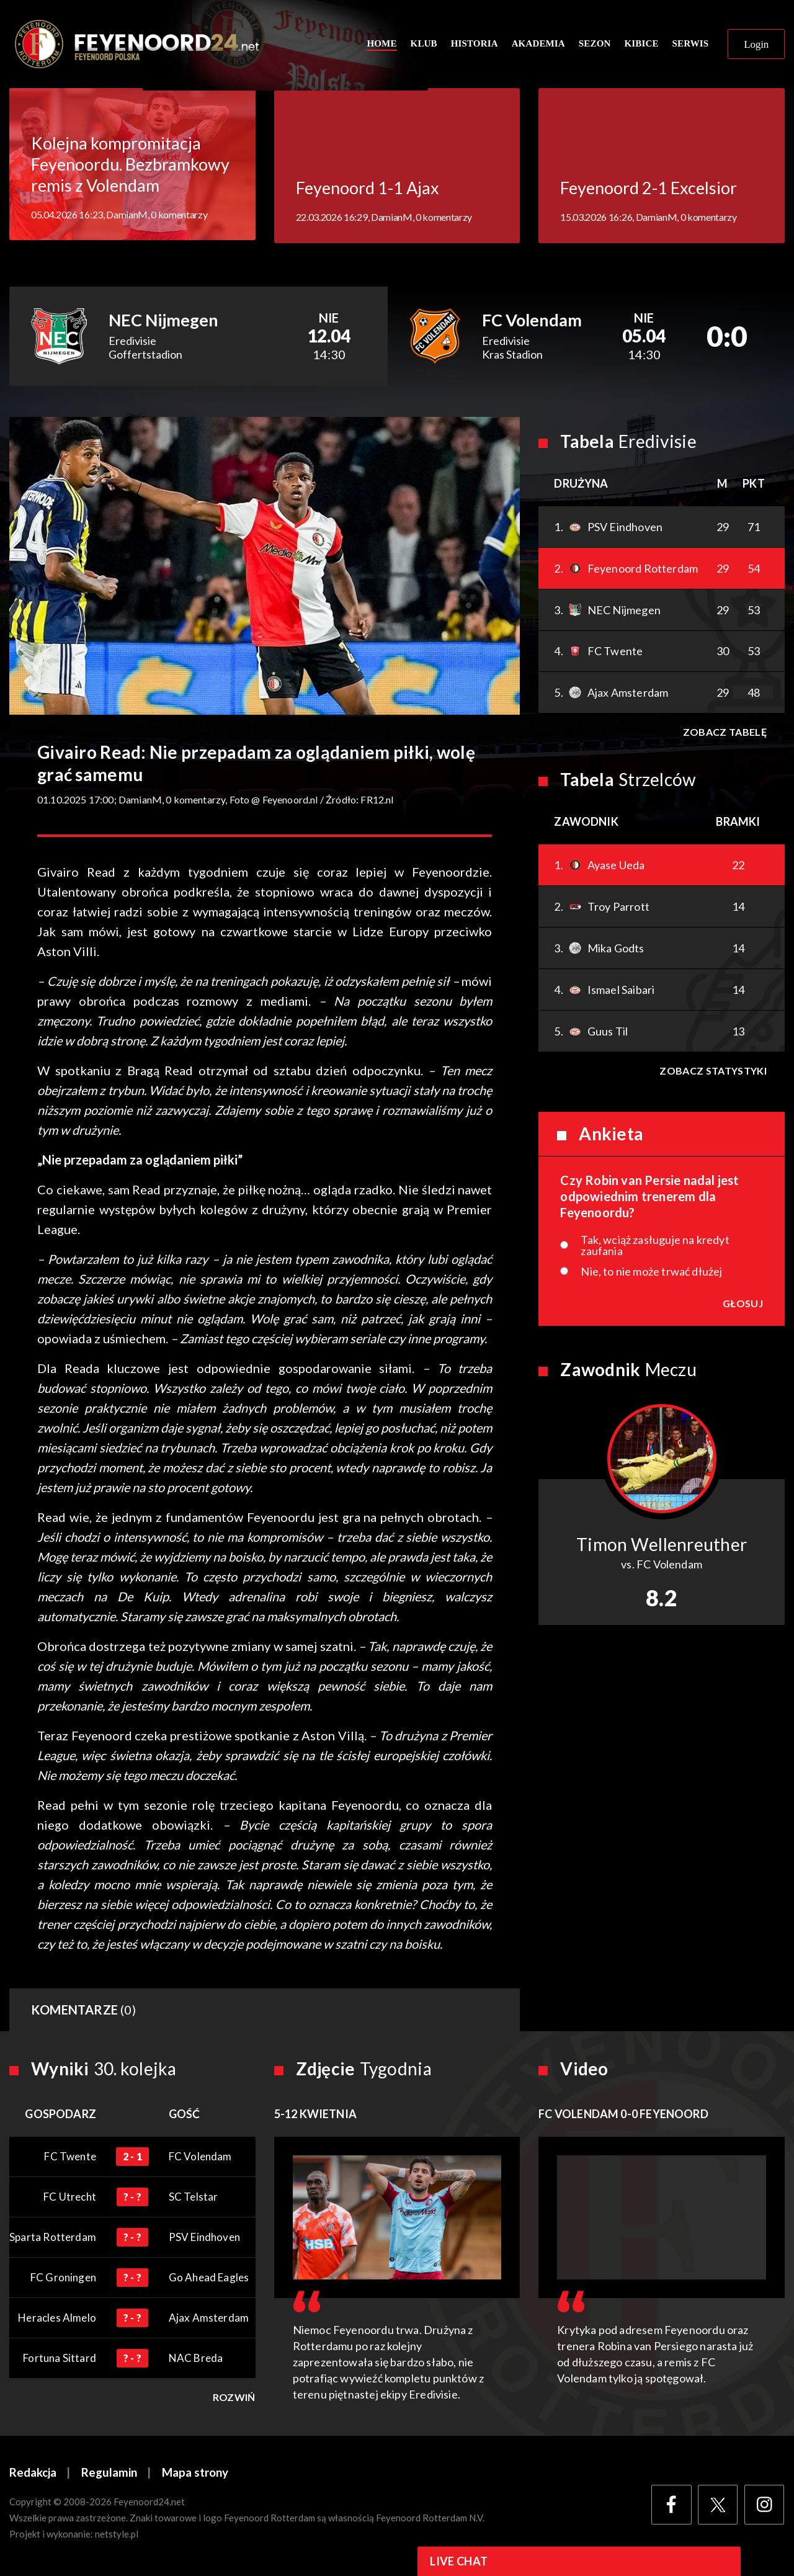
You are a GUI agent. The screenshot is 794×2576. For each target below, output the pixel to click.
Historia (474, 45)
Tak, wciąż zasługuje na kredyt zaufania (655, 1248)
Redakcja (32, 2475)
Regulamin (109, 2475)
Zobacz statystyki (712, 1073)
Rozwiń (234, 2400)
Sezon (595, 45)
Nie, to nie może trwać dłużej (651, 1273)
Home (381, 45)
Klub (424, 45)
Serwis (690, 45)
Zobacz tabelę (724, 734)
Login (756, 45)
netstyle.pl (116, 2536)
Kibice (641, 45)
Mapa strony (195, 2475)
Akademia (538, 45)
